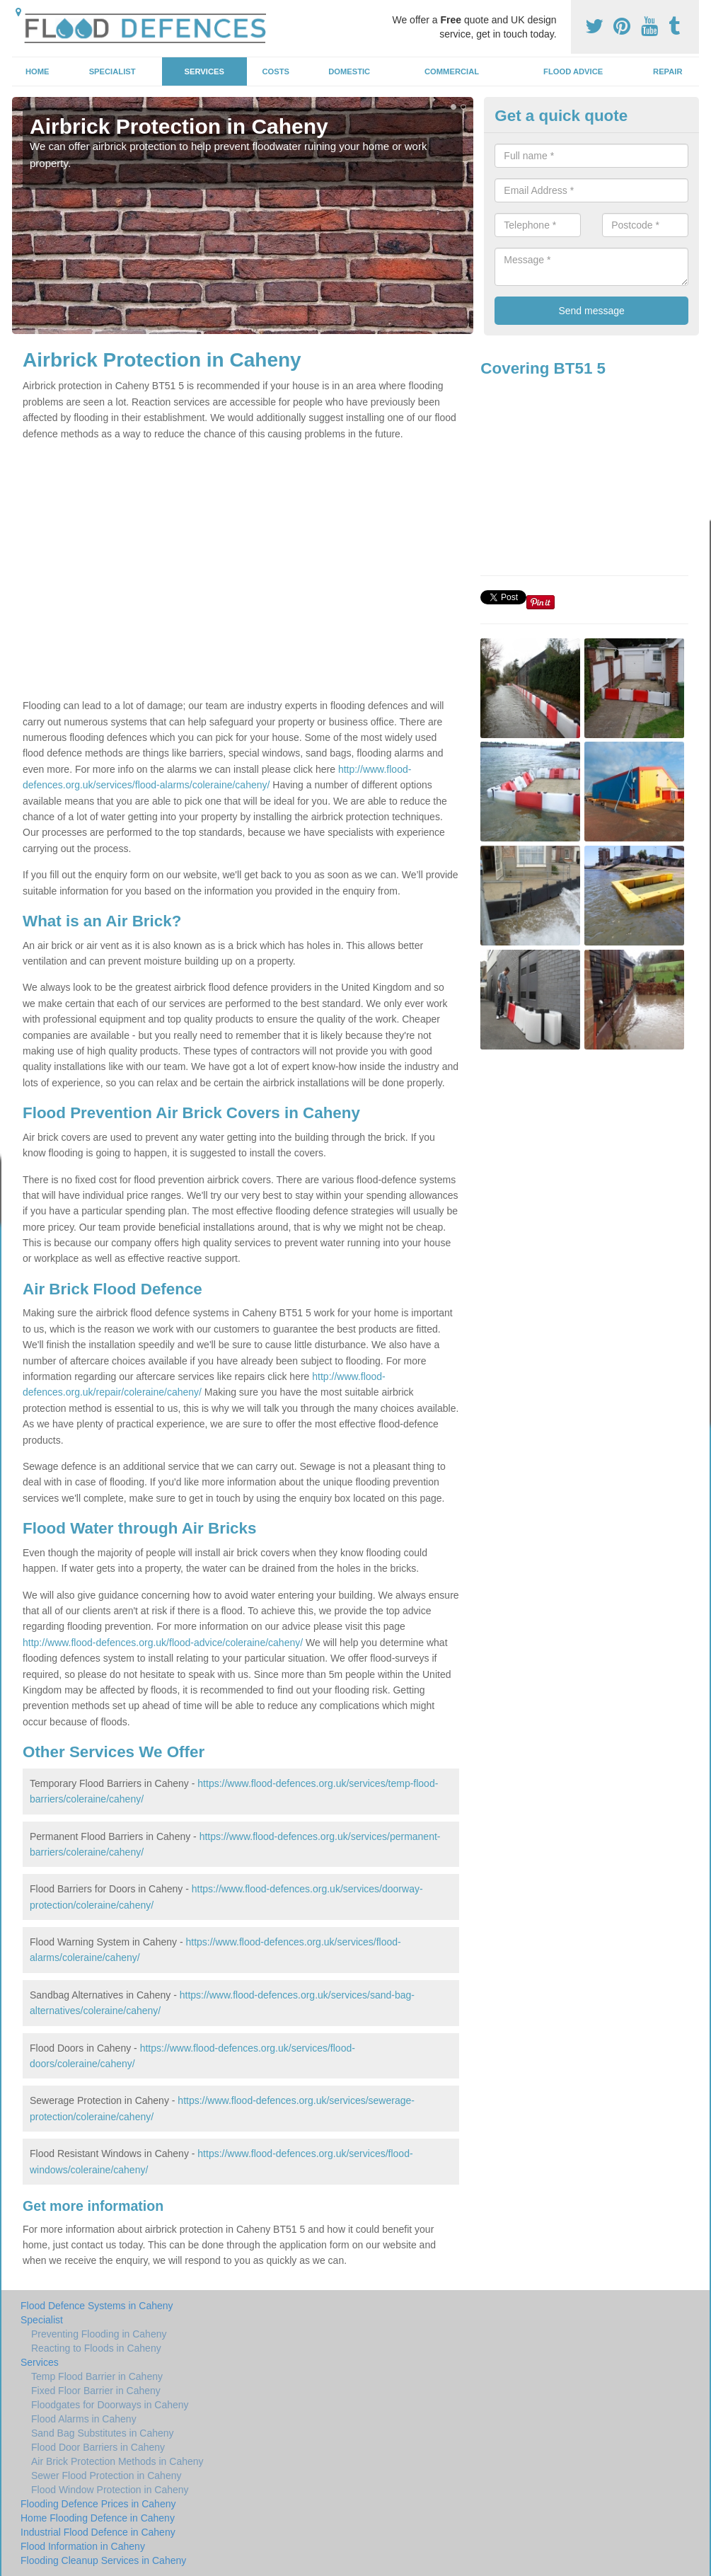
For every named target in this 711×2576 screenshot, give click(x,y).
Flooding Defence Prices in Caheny (98, 2503)
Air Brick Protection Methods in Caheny (117, 2461)
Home (37, 71)
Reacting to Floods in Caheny (96, 2348)
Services (204, 71)
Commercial (451, 71)
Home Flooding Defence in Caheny (98, 2518)
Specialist (112, 71)
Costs (276, 71)
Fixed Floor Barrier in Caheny (96, 2390)
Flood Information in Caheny (83, 2546)
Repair (667, 71)
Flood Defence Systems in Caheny (97, 2305)
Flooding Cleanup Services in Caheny (103, 2560)
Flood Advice (573, 71)
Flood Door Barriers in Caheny (98, 2447)
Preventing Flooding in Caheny (98, 2334)
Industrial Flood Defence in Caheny (98, 2532)
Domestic (349, 71)
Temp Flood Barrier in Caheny (97, 2376)
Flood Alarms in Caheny (84, 2419)
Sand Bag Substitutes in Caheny (102, 2433)
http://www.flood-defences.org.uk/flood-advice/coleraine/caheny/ (163, 1642)
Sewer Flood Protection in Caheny (106, 2475)
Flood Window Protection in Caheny (110, 2489)
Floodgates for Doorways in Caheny (110, 2404)
